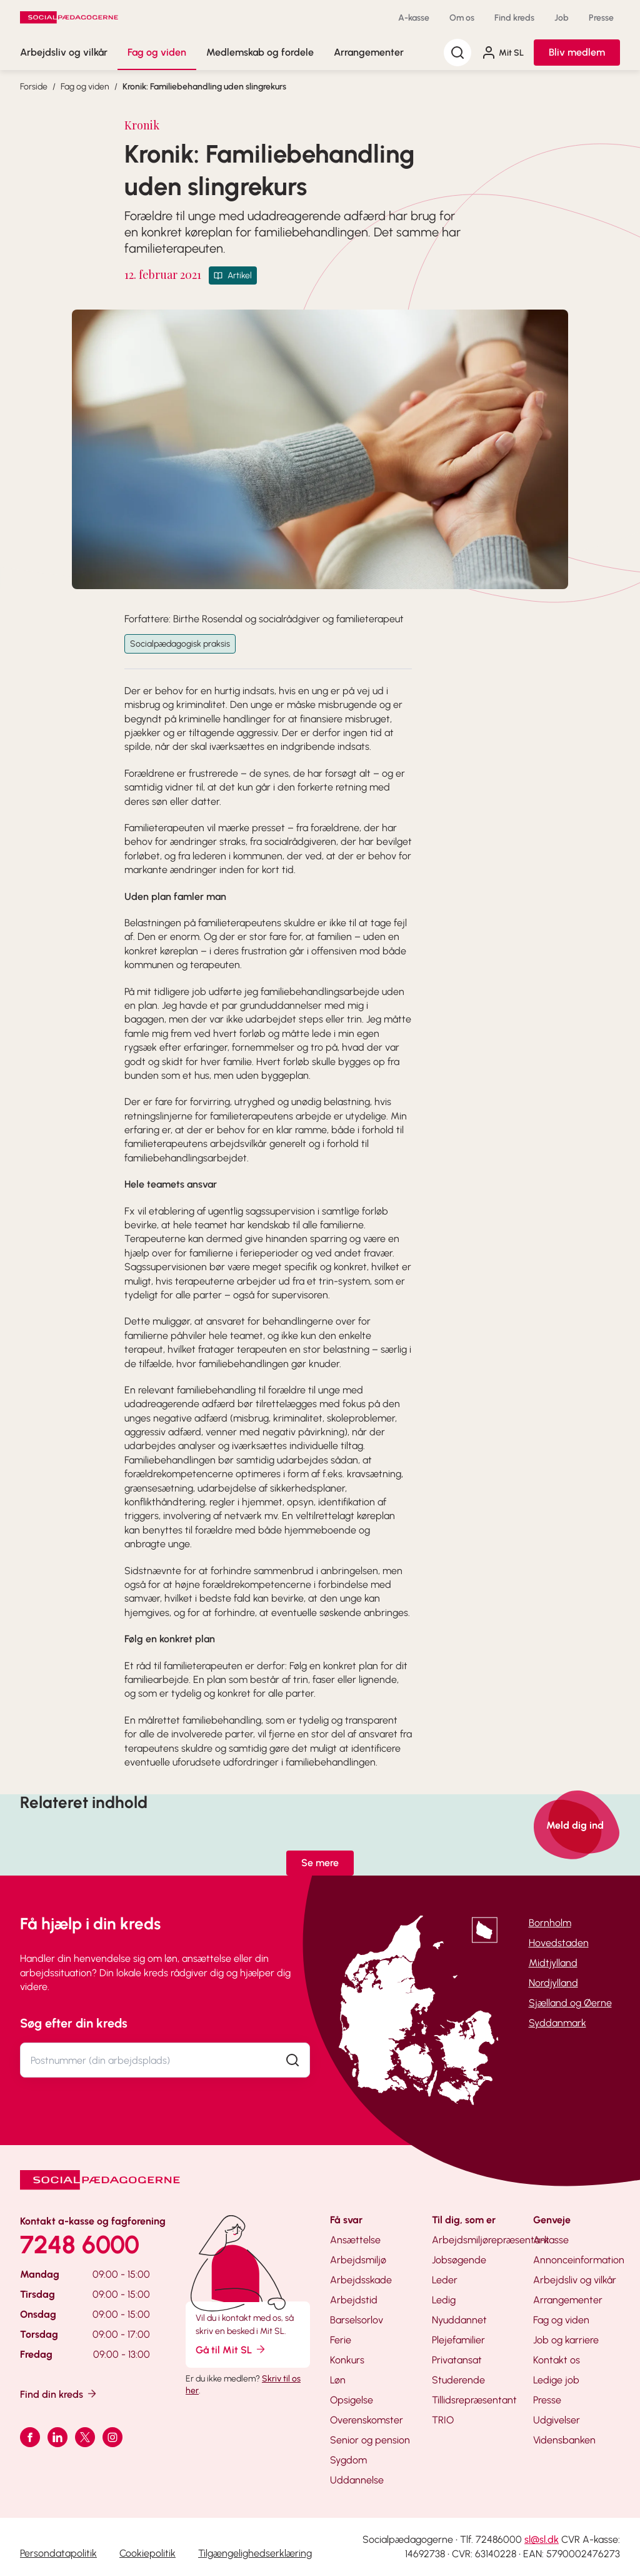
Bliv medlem (577, 52)
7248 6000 (79, 2244)
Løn (338, 2380)
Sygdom (348, 2460)
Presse (601, 18)
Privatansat (457, 2360)
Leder (445, 2280)
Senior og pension (370, 2440)
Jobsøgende (459, 2260)
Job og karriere (566, 2340)
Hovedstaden (559, 1943)
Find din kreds (59, 2393)
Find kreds (514, 18)
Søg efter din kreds (74, 2023)
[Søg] (457, 52)
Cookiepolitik (147, 2553)
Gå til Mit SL (231, 2349)
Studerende (458, 2380)
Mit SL (502, 52)
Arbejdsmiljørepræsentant (490, 2240)
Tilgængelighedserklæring (255, 2553)
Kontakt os (556, 2360)
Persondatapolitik (58, 2553)
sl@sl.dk (541, 2539)
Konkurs (347, 2360)
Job (561, 18)
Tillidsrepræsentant (474, 2400)
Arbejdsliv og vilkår (64, 52)
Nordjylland (553, 1983)
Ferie (340, 2340)
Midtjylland (553, 1963)
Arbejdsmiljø (358, 2260)
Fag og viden (157, 52)
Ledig (444, 2300)
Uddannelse (357, 2480)
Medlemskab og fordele (260, 52)
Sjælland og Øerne (570, 2003)
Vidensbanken (564, 2440)
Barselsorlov (356, 2320)
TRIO (443, 2420)
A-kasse (413, 18)
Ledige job (556, 2380)
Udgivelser (556, 2420)
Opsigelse (351, 2400)
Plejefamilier (458, 2340)
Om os (461, 18)
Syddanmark (557, 2023)
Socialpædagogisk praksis (180, 644)
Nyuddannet (459, 2320)
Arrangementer (369, 52)
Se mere (320, 1863)
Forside (34, 86)
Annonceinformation (578, 2260)
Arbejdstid (354, 2300)
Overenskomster (366, 2420)
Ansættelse (355, 2240)
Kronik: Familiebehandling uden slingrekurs (204, 86)
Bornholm (550, 1923)
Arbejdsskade (361, 2280)
